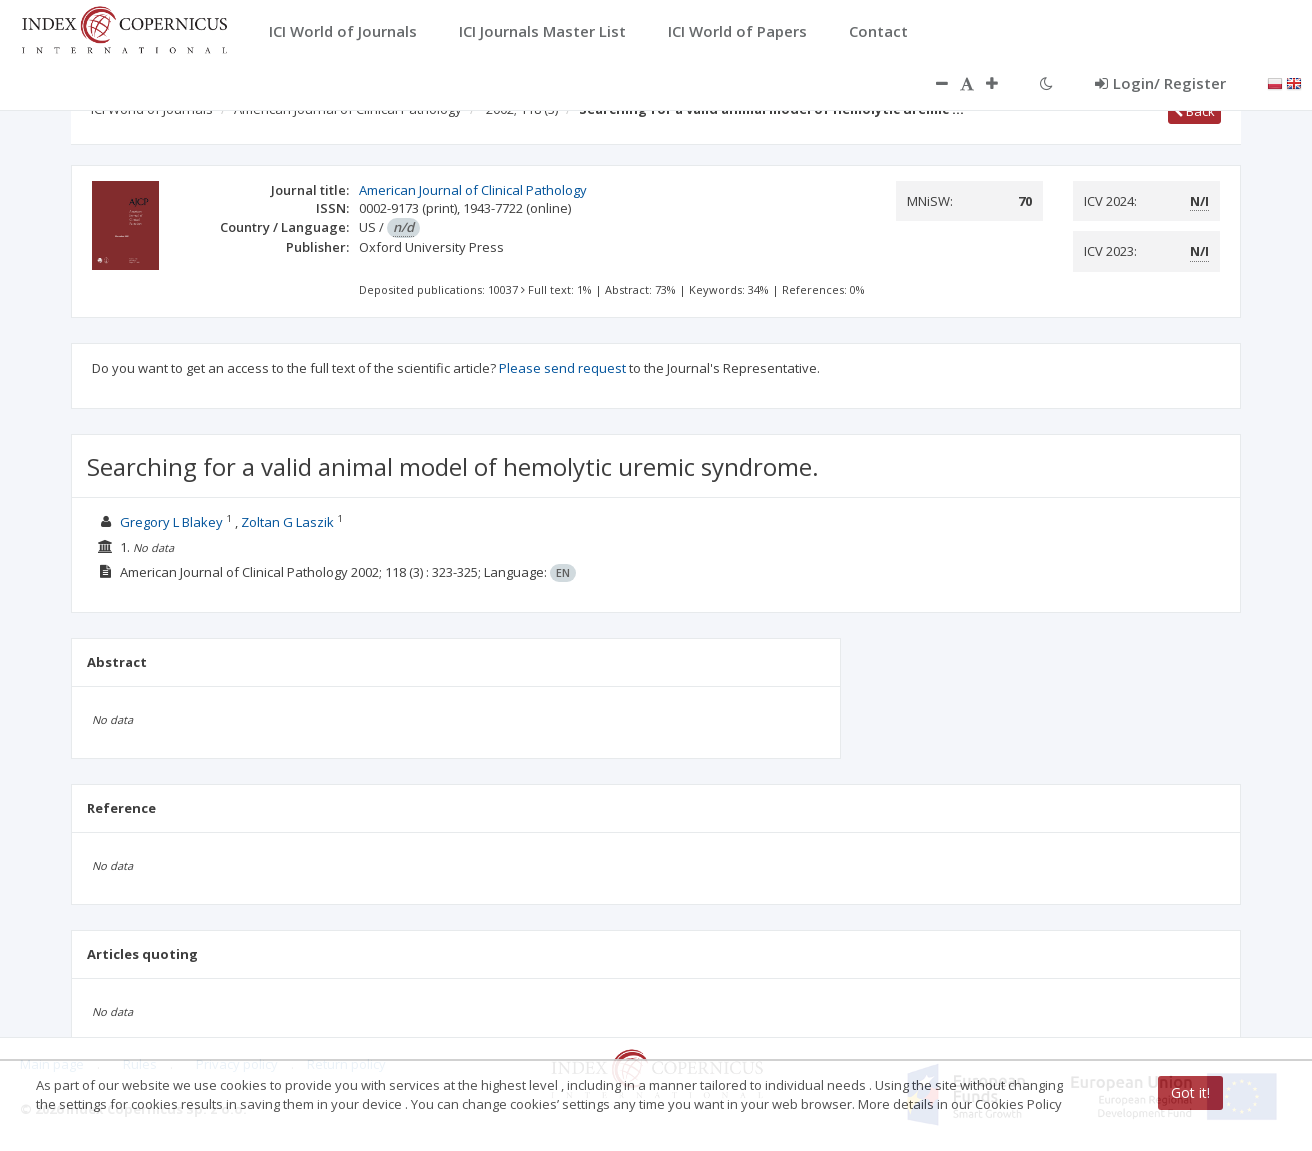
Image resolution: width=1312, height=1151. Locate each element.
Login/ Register (1160, 83)
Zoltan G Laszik (287, 522)
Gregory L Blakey (171, 522)
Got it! (1190, 1092)
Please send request (562, 368)
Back (1194, 111)
